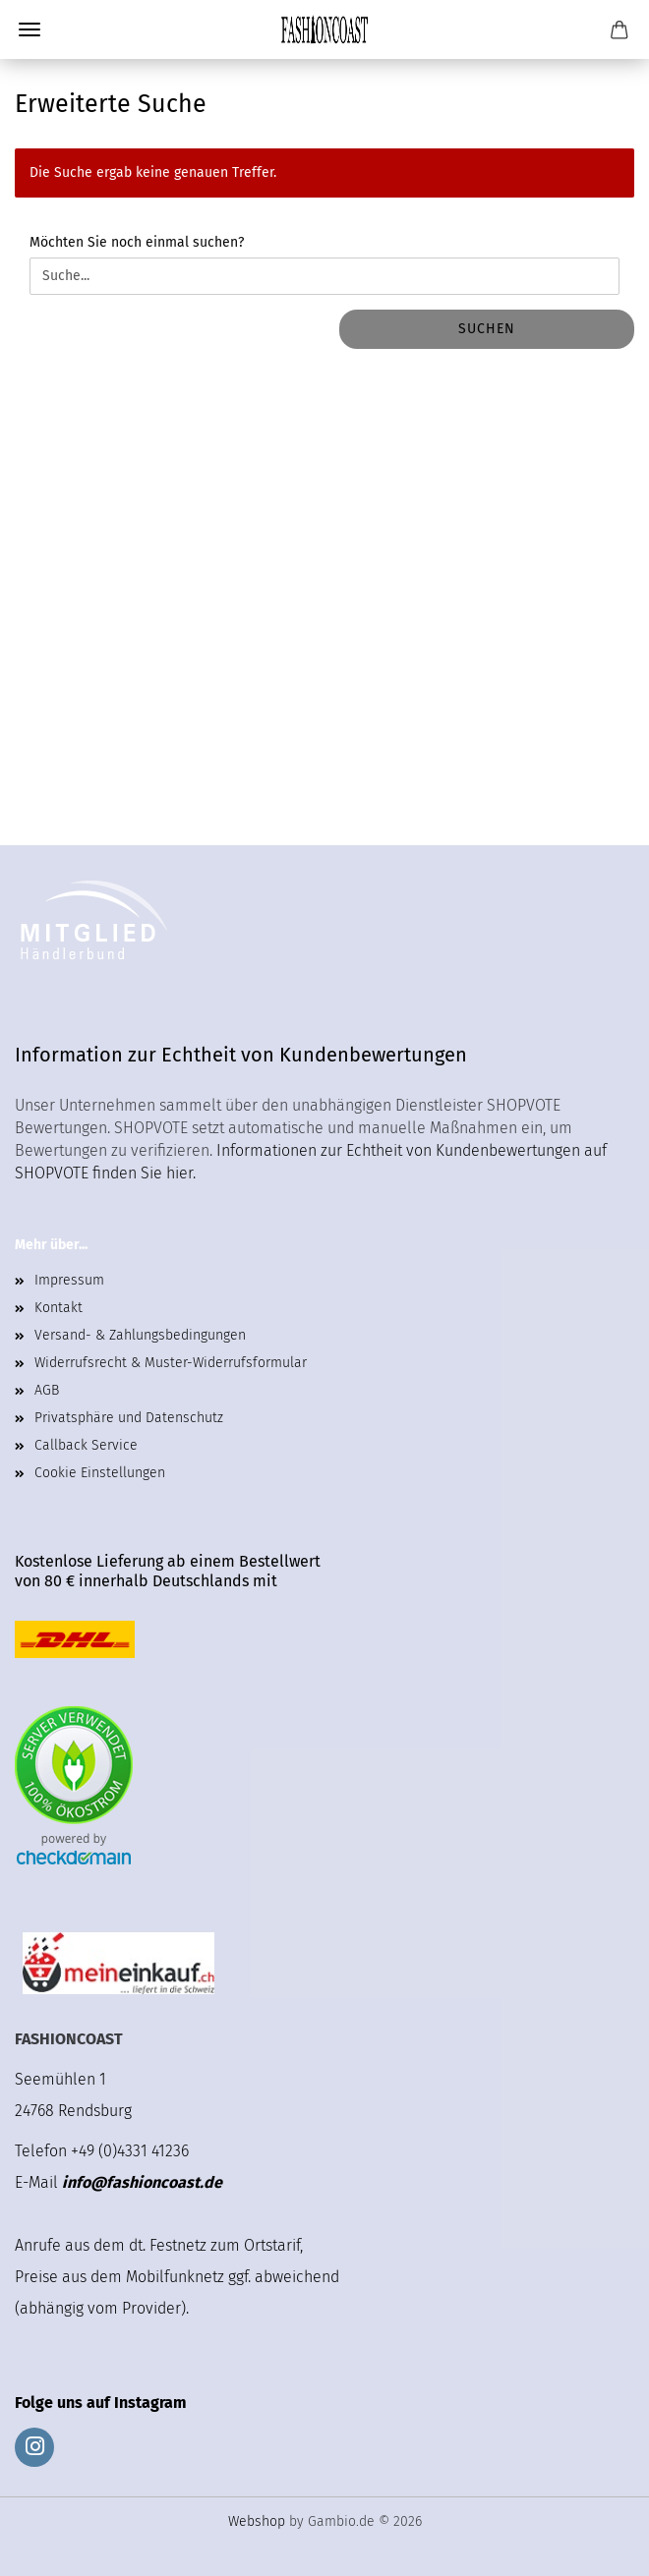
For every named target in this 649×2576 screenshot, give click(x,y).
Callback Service (86, 1445)
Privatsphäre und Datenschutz (128, 1417)
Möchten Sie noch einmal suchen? (137, 242)
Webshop (256, 2521)
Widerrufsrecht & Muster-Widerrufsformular (170, 1362)
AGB (46, 1390)
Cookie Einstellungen (99, 1472)
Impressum (69, 1280)
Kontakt (58, 1307)
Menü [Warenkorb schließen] (29, 29)
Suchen (486, 328)
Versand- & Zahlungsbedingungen (140, 1335)
